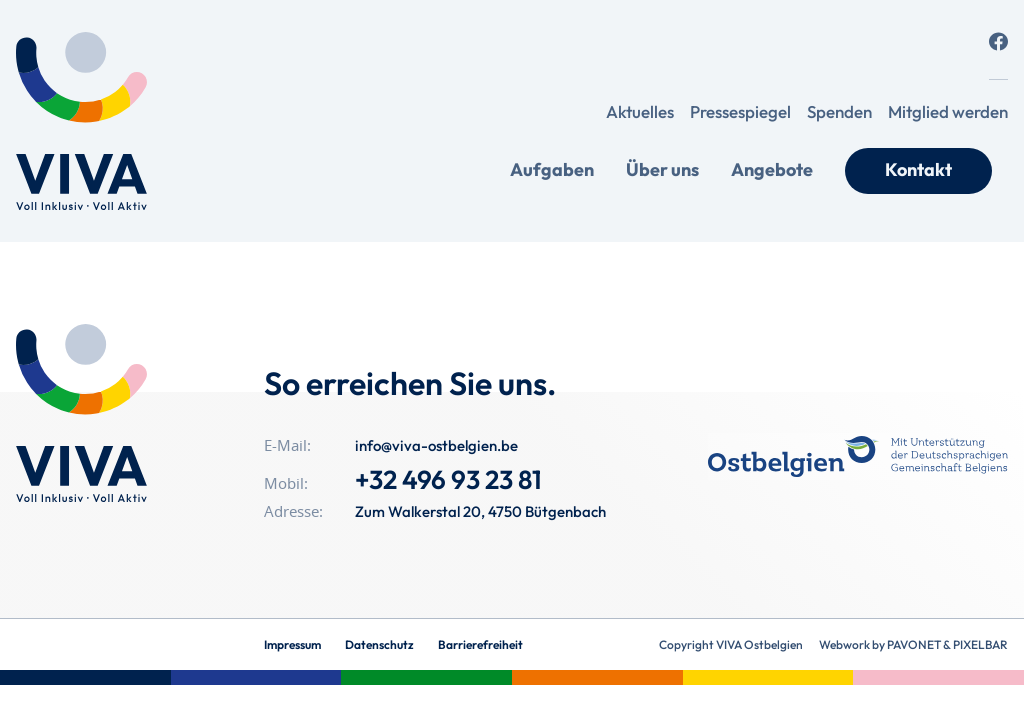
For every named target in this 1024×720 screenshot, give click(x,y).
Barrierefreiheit (480, 644)
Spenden (839, 111)
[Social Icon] (998, 41)
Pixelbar (980, 644)
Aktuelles (640, 111)
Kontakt (918, 169)
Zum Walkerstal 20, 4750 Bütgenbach (480, 511)
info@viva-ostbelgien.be (436, 445)
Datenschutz (379, 644)
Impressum (292, 644)
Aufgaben (552, 169)
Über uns (662, 169)
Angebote (772, 169)
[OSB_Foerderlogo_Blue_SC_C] (858, 456)
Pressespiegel (740, 111)
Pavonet (914, 644)
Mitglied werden (948, 111)
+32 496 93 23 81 (448, 479)
